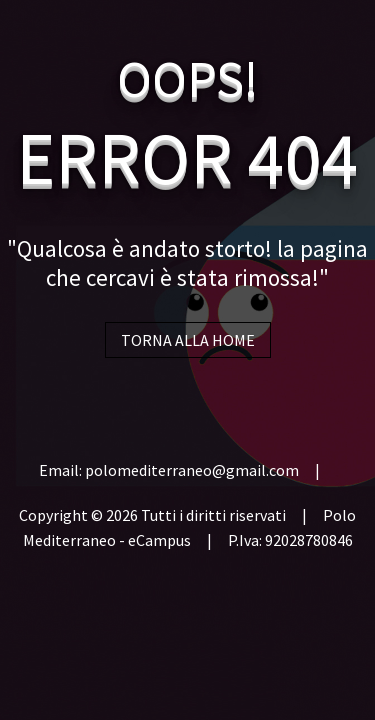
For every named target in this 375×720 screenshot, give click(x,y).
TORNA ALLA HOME (188, 340)
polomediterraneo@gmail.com (192, 470)
